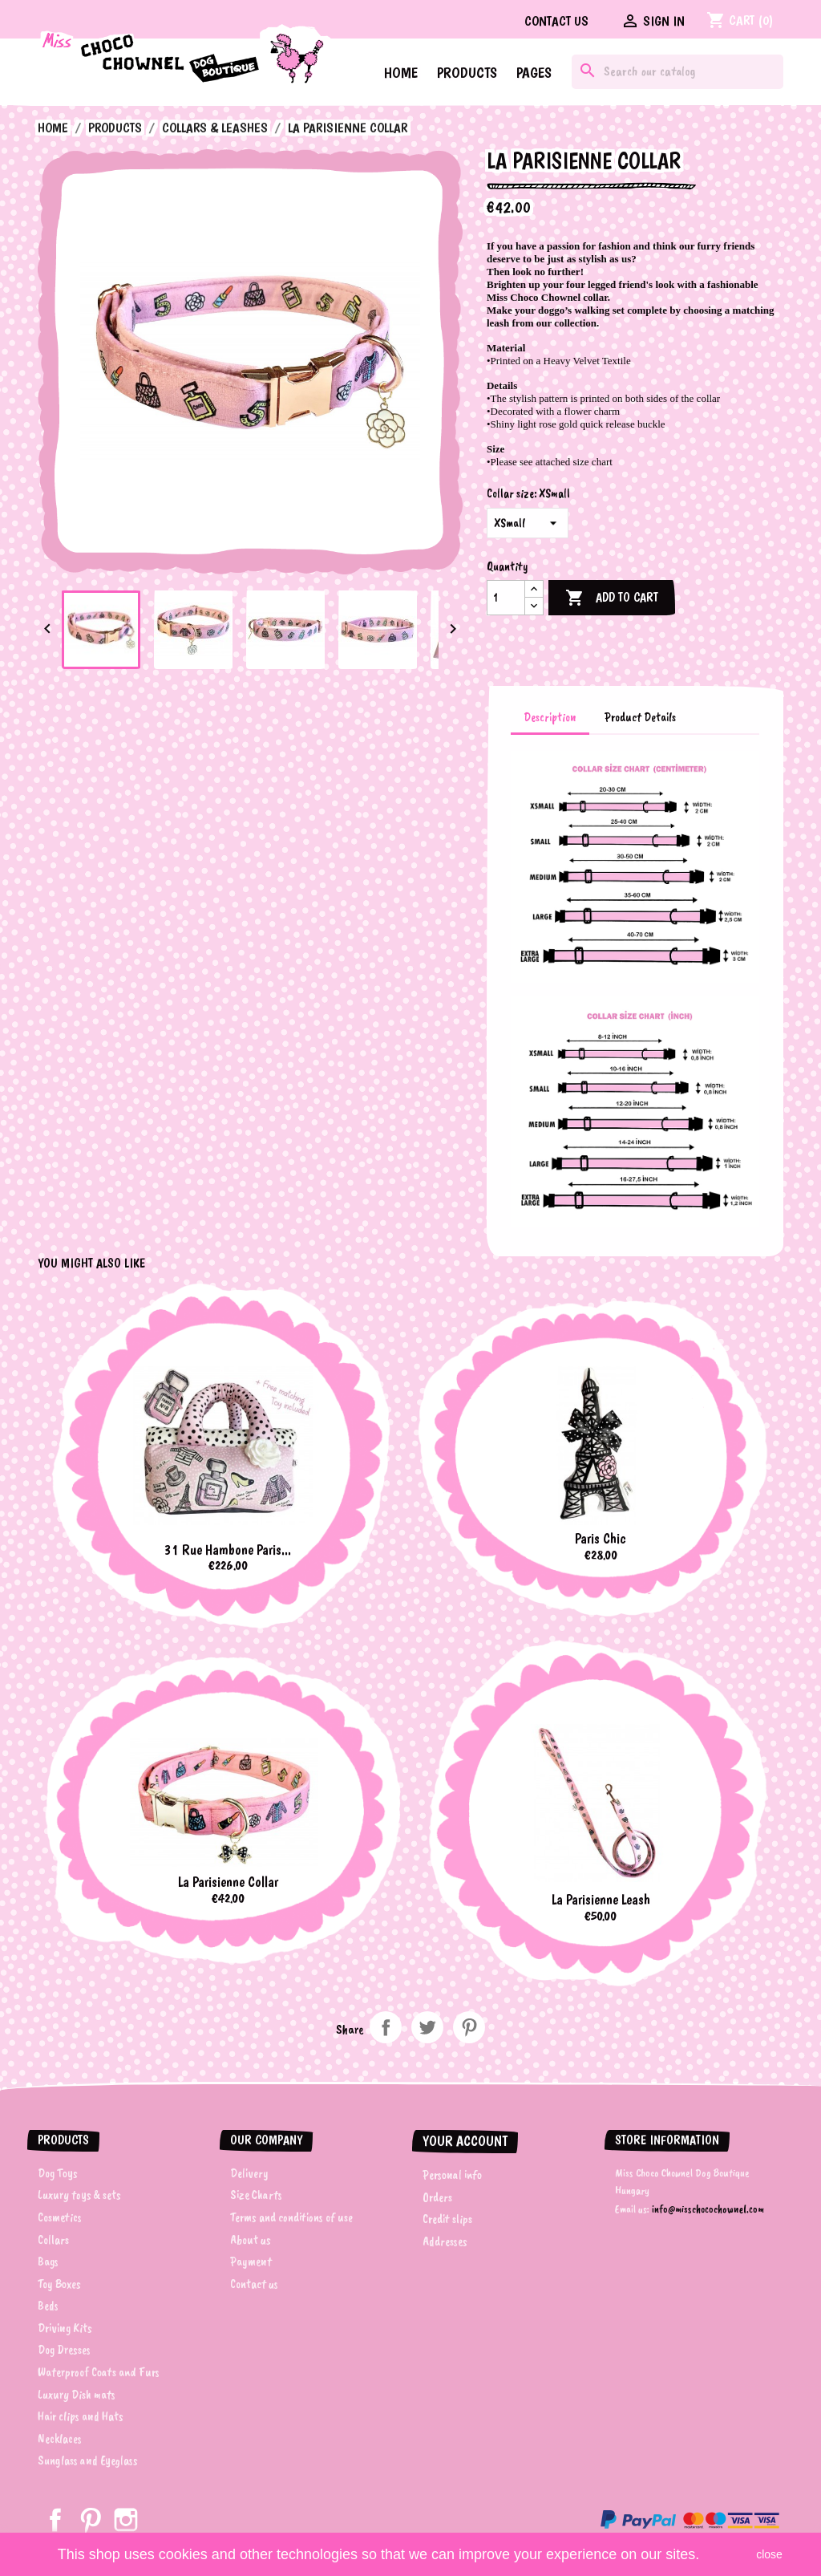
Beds (48, 2306)
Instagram (126, 2520)
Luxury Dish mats (76, 2395)
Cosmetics (60, 2217)
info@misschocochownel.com (708, 2209)
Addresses (445, 2241)
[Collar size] (527, 523)
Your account (465, 2140)
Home (401, 72)
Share (386, 2027)
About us (250, 2240)
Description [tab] (550, 717)
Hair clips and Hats (80, 2416)
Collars (53, 2240)
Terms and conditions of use (291, 2217)
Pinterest (469, 2027)
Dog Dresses (64, 2350)
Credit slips (447, 2219)
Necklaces (60, 2439)
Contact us (556, 21)
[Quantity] (506, 597)
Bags (48, 2261)
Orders (437, 2197)
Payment (251, 2261)
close (769, 2554)
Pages (534, 72)
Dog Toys (58, 2173)
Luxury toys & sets (79, 2195)
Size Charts (256, 2195)
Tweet (427, 2027)
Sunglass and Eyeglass (88, 2460)
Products (467, 72)
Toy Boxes (59, 2284)
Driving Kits (65, 2328)
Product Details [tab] (640, 717)
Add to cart (611, 598)
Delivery (249, 2173)
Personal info (452, 2175)
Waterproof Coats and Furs (99, 2372)
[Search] (677, 72)
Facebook (55, 2520)
